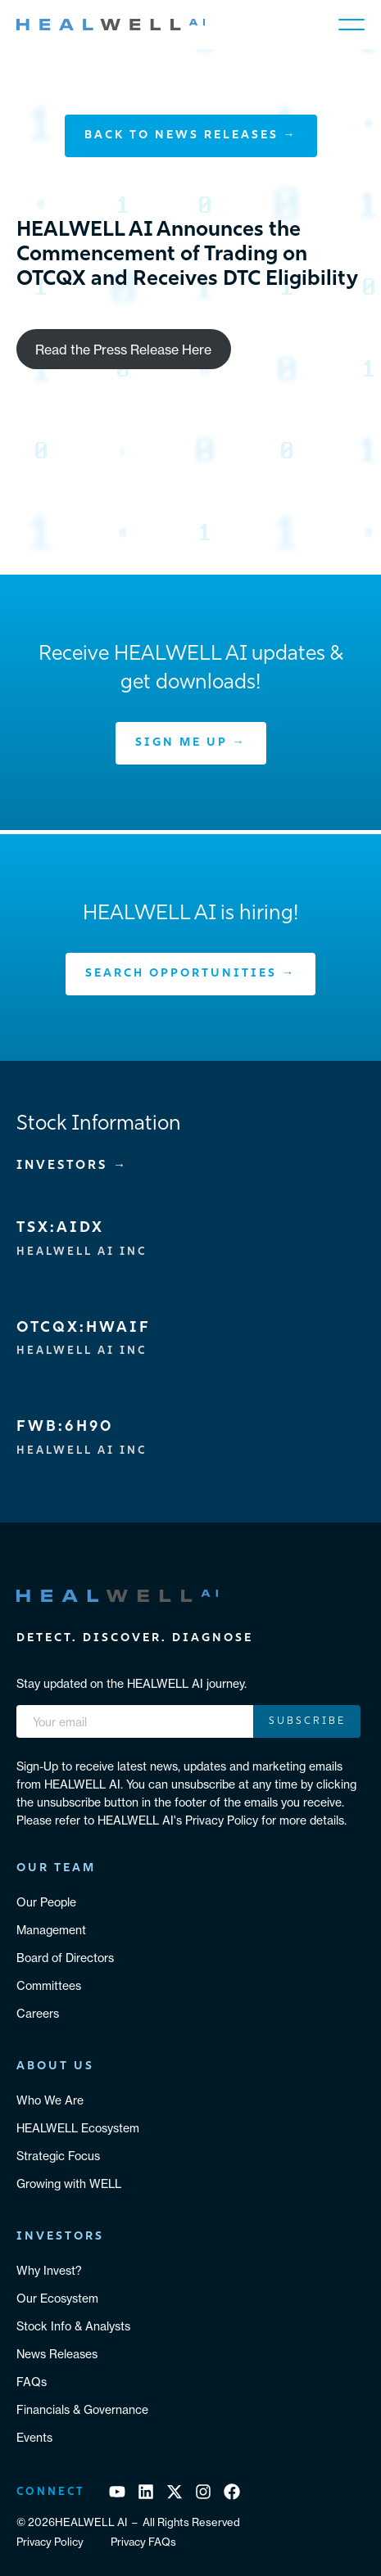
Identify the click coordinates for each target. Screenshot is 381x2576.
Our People (46, 1902)
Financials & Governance (82, 2409)
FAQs (31, 2382)
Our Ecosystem (57, 2298)
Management (51, 1930)
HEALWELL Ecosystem (77, 2128)
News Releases (57, 2354)
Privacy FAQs (143, 2541)
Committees (48, 1985)
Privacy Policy (50, 2541)
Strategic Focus (58, 2156)
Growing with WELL (68, 2184)
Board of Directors (65, 1958)
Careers (37, 2013)
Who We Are (50, 2100)
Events (34, 2437)
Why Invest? (49, 2270)
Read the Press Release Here (123, 349)
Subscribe (307, 1721)
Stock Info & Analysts (73, 2326)
